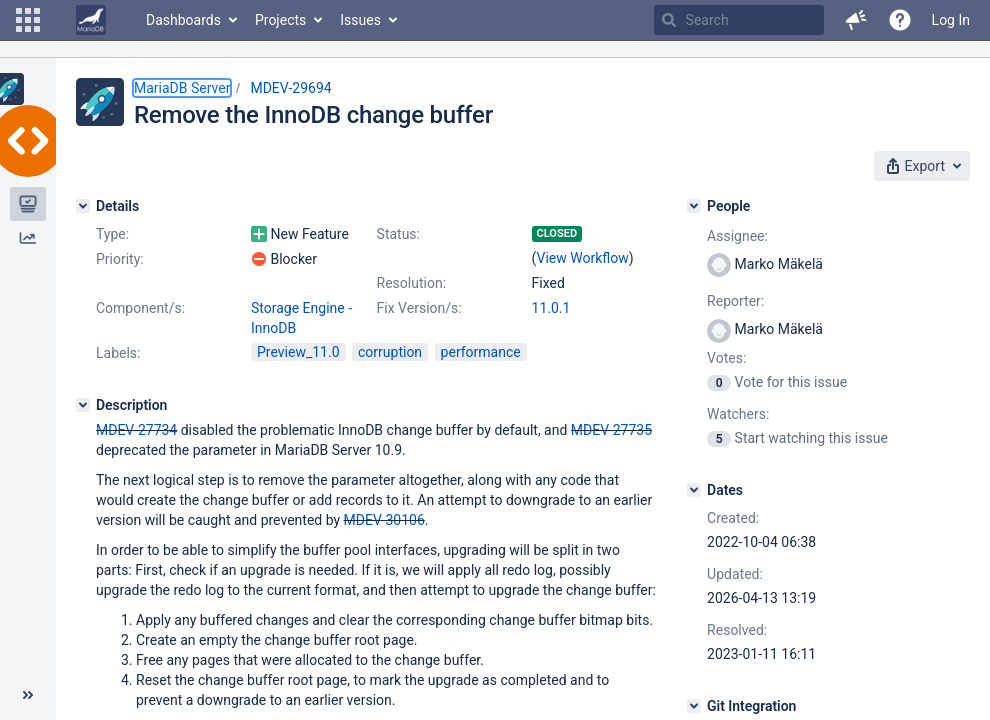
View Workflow (583, 258)
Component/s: (140, 308)
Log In (951, 20)
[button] (28, 20)
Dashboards (183, 20)
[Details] (83, 206)
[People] (694, 206)
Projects (280, 20)
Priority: (120, 259)
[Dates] (694, 490)
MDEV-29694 (290, 88)
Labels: (118, 353)
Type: (112, 234)
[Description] (83, 405)
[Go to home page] (91, 20)
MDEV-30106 (384, 520)
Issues (360, 20)
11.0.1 (551, 308)
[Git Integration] (694, 706)
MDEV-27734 (136, 430)
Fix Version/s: (419, 308)
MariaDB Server (182, 88)
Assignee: (737, 236)
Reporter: (735, 301)
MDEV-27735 (611, 430)
